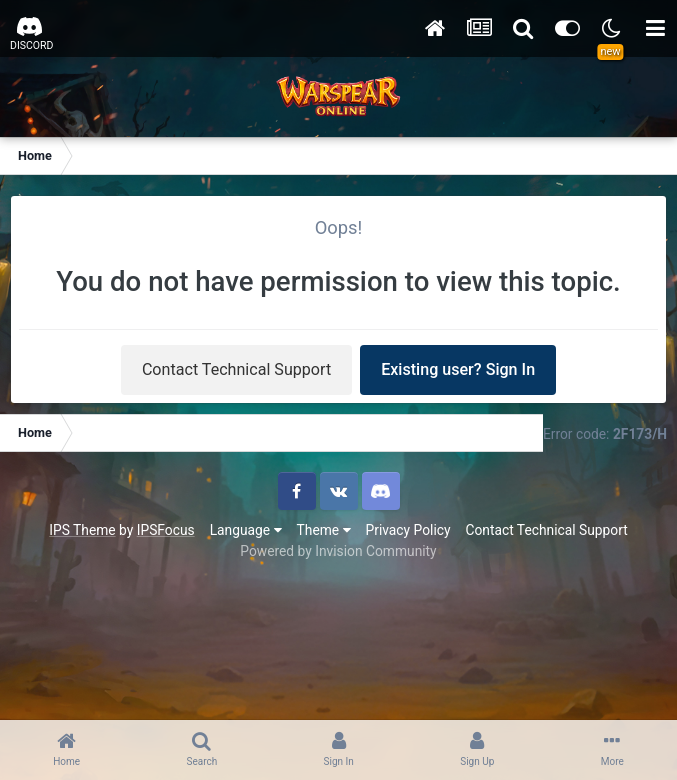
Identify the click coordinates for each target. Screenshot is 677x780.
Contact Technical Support (236, 369)
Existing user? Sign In (458, 369)
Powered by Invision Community (338, 551)
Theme (324, 530)
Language (246, 530)
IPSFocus (166, 530)
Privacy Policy (408, 530)
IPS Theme (82, 530)
